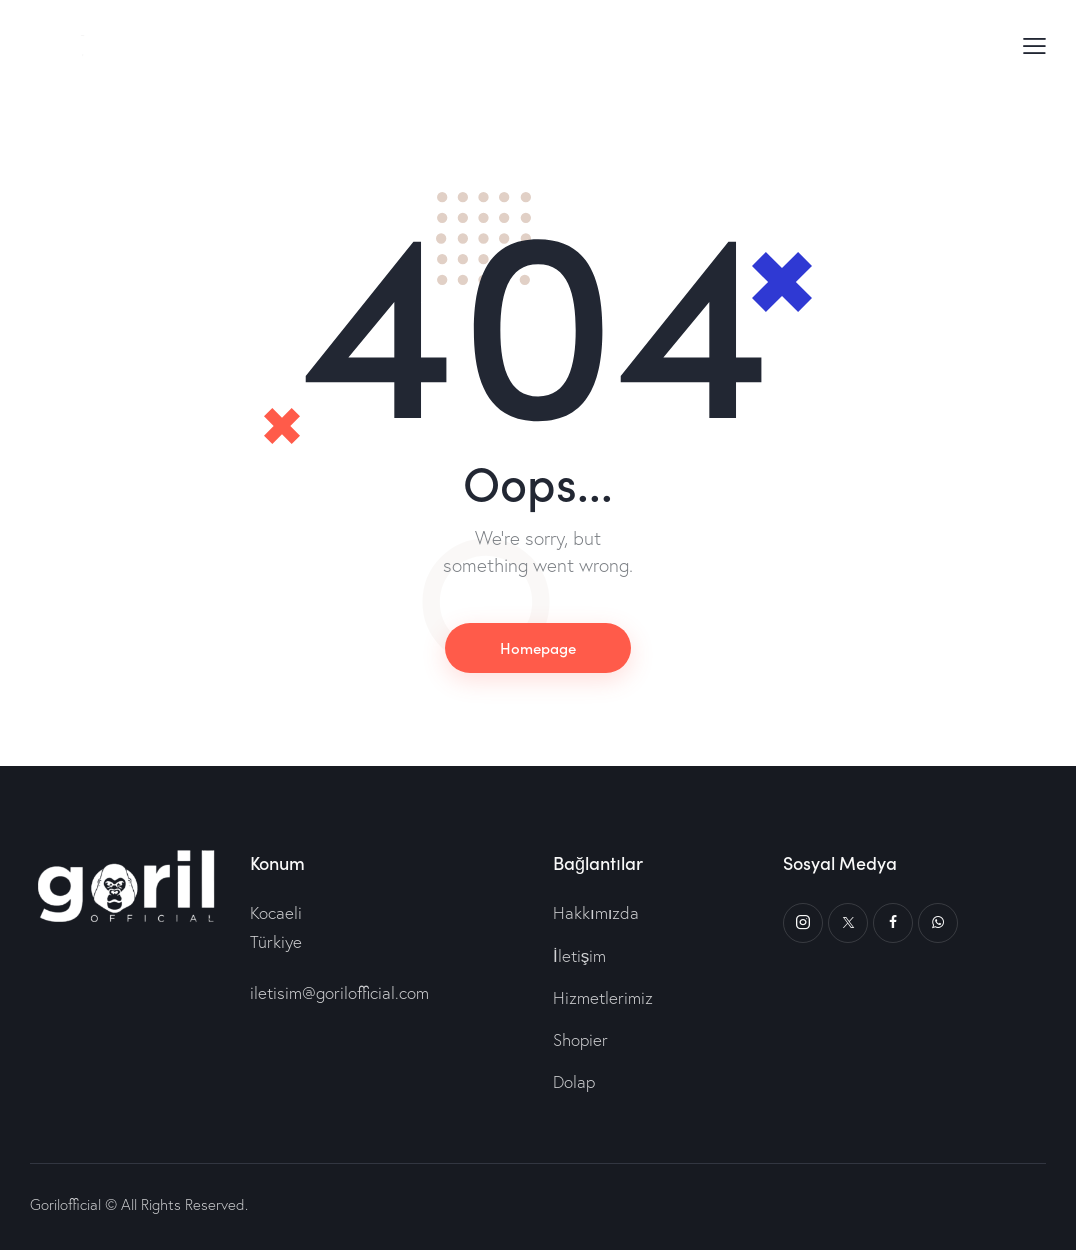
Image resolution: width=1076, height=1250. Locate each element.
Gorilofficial (65, 1204)
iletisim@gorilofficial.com (339, 992)
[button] (1034, 45)
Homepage (538, 647)
